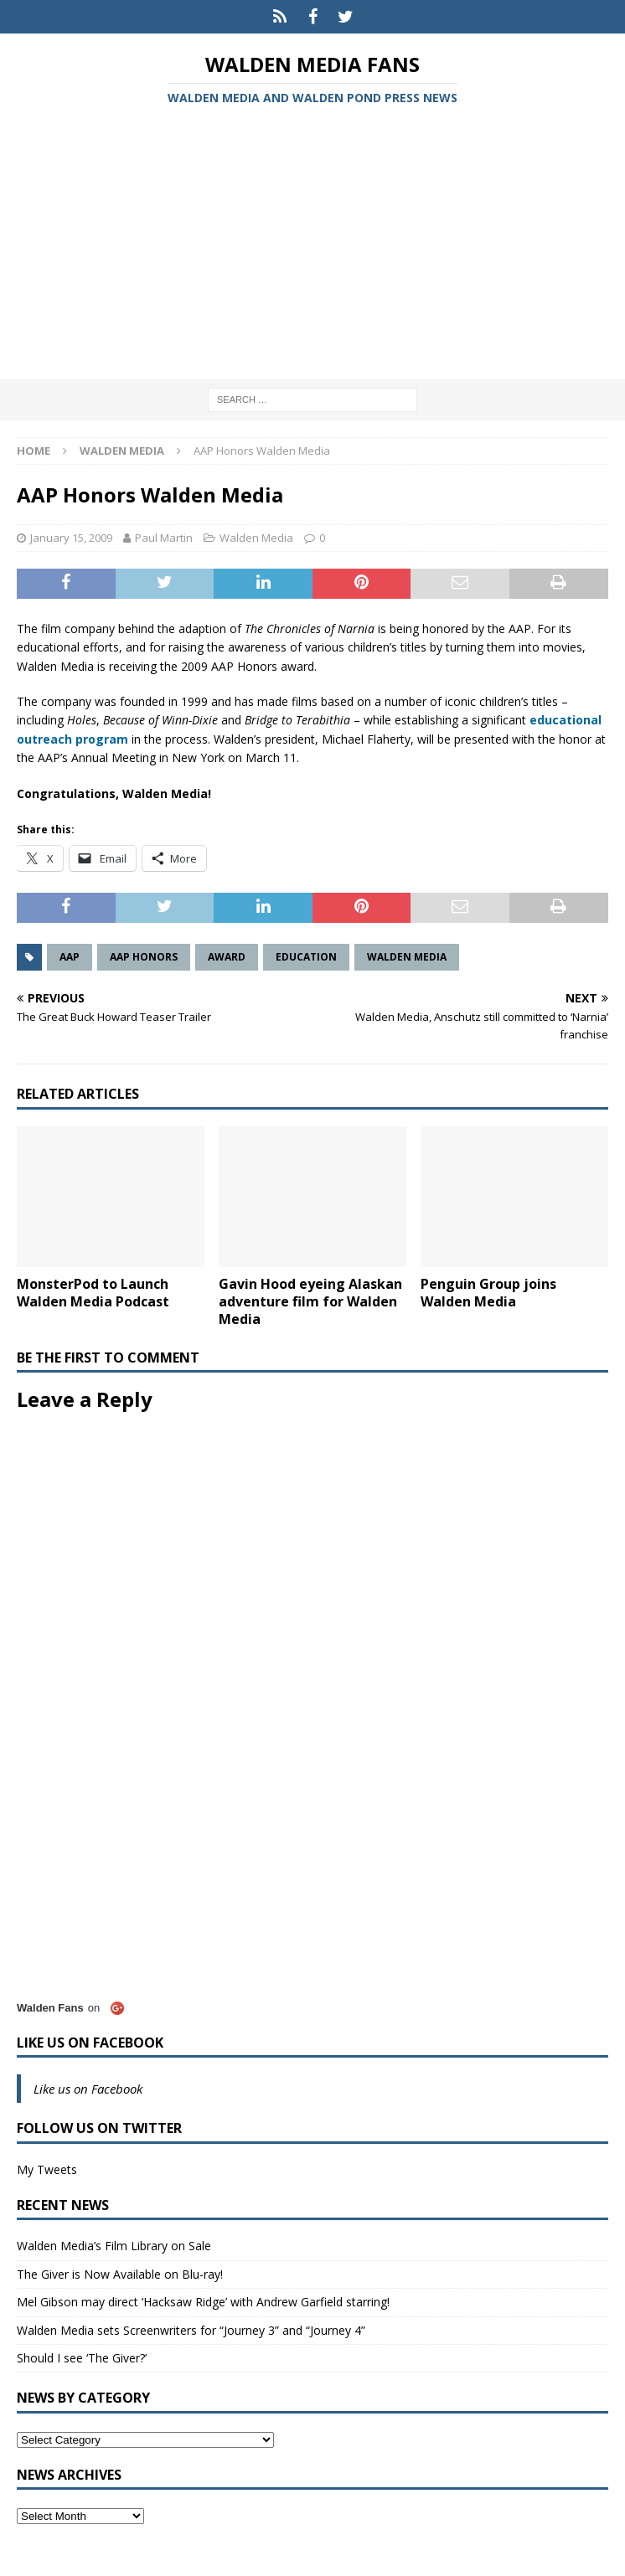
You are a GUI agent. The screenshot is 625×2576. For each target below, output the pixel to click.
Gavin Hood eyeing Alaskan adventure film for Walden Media (310, 1301)
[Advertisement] (312, 245)
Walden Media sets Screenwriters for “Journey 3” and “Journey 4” (191, 2330)
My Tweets (47, 2169)
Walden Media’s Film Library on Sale (114, 2246)
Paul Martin (164, 537)
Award (226, 957)
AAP (69, 957)
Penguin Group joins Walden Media (488, 1293)
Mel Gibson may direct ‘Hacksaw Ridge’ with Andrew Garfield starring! (203, 2302)
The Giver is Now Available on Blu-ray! (120, 2274)
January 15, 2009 (71, 537)
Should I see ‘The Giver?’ (82, 2358)
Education (306, 957)
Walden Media (256, 537)
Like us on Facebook (90, 2042)
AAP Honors (144, 957)
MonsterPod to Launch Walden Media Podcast (93, 1293)
